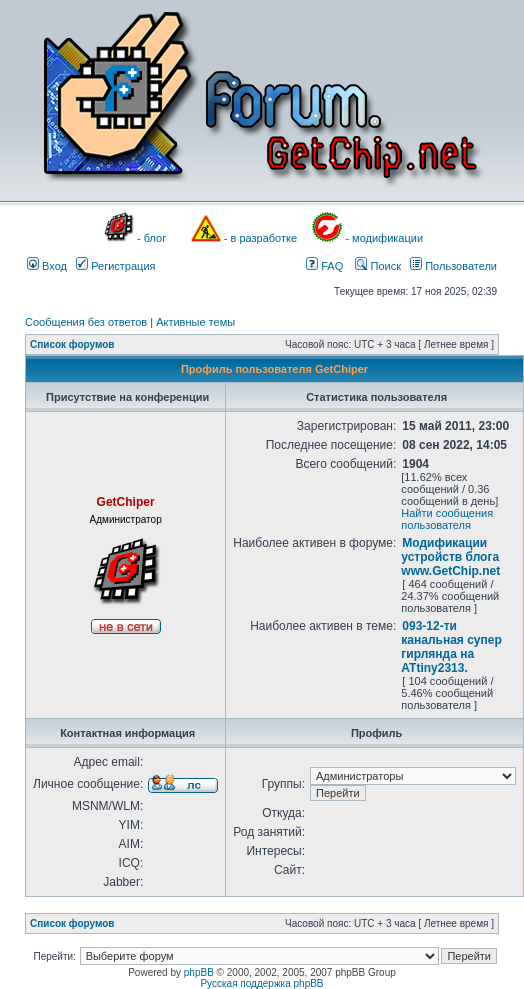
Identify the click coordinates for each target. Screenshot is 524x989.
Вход (47, 266)
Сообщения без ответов (86, 322)
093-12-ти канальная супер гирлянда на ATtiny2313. (451, 647)
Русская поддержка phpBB (261, 983)
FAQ (324, 266)
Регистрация (115, 266)
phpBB (199, 972)
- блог (151, 238)
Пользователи (453, 266)
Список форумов (72, 344)
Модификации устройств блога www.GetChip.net (450, 557)
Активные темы (195, 322)
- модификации (384, 238)
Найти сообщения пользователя (447, 519)
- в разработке (260, 238)
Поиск (378, 266)
